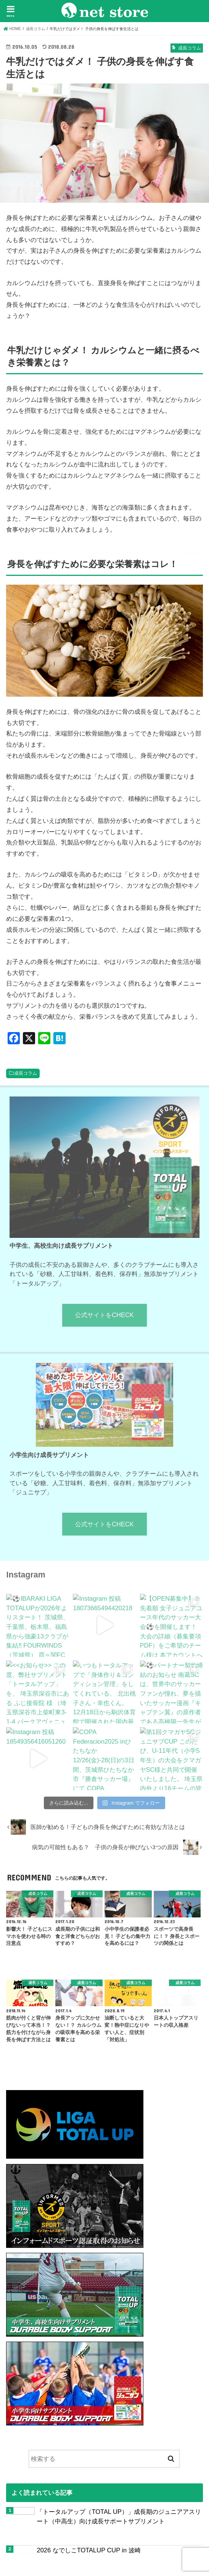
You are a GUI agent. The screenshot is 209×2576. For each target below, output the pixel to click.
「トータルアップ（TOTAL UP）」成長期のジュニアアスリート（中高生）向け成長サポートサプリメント (119, 2516)
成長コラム (25, 1073)
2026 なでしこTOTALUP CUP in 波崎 (88, 2550)
